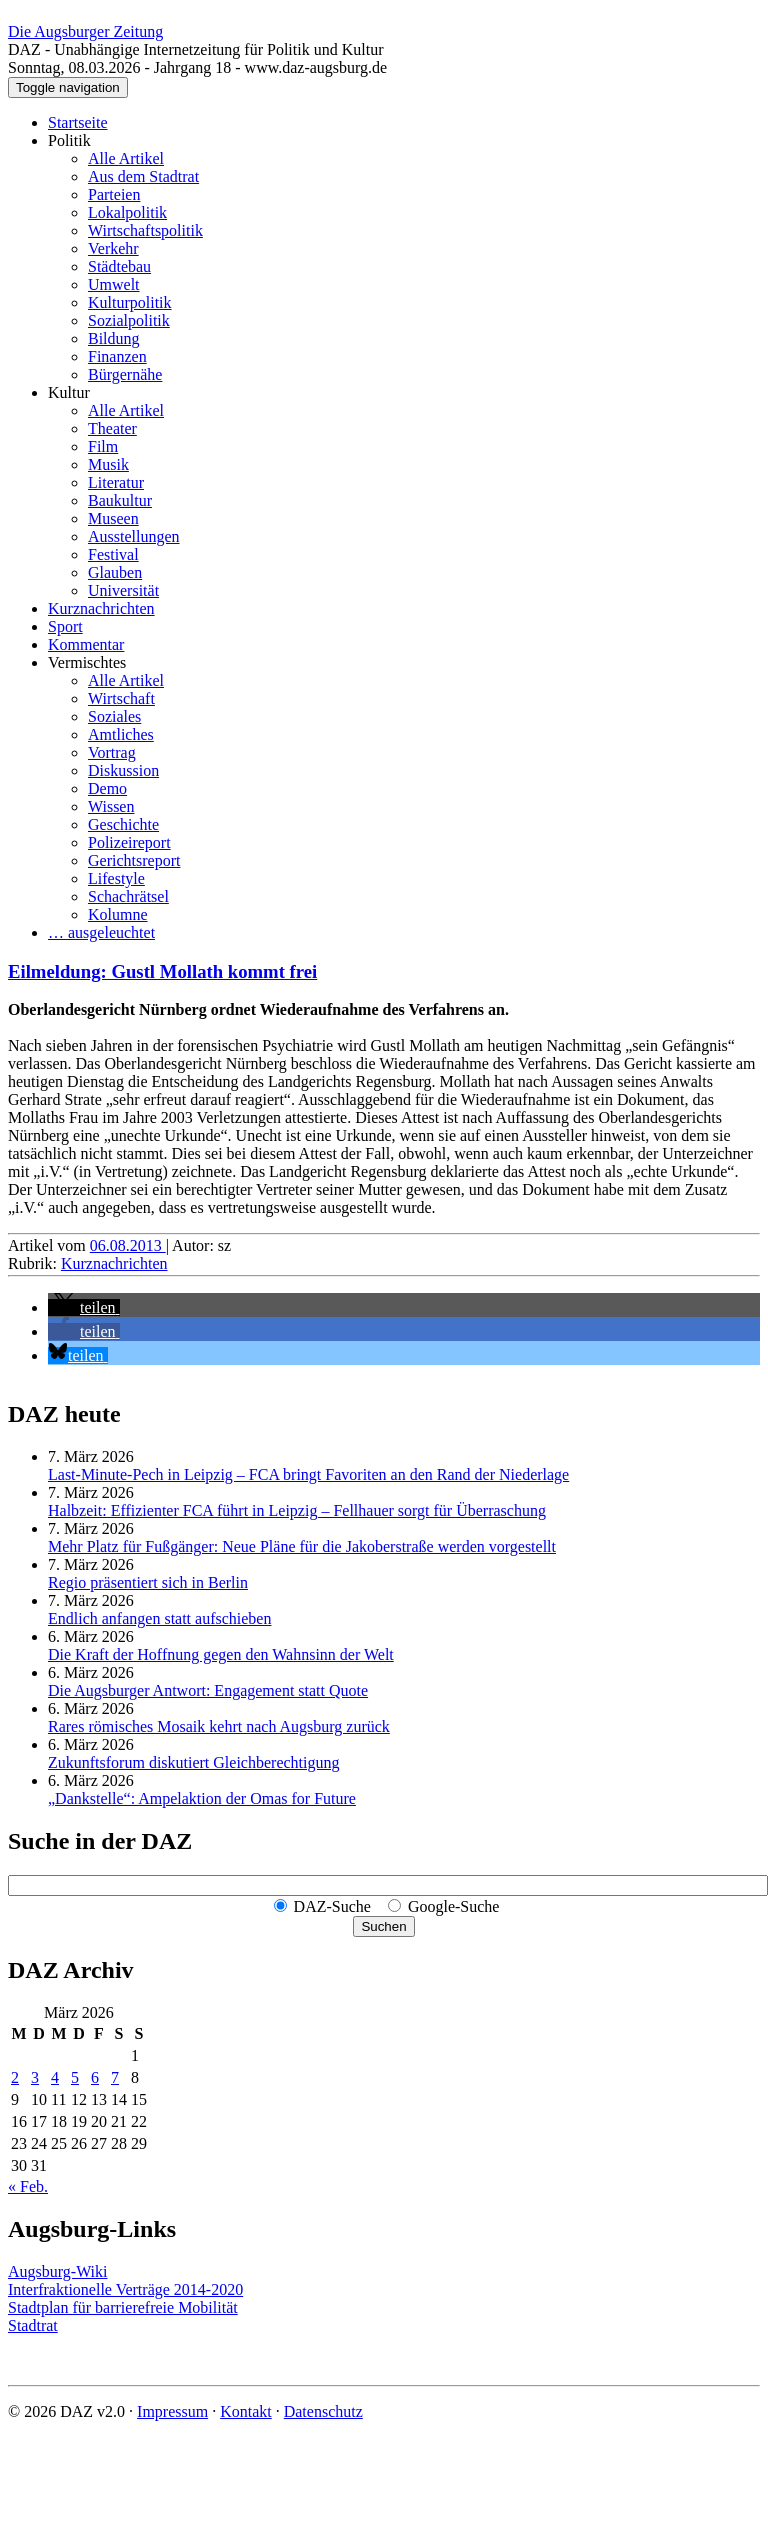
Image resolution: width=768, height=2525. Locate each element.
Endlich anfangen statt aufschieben (159, 1618)
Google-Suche (454, 1906)
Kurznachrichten (101, 608)
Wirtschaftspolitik (145, 230)
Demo (107, 788)
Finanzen (117, 356)
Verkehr (113, 248)
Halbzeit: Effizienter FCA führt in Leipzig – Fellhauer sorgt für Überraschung (297, 1510)
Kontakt (246, 2411)
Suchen (383, 1926)
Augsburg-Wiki (58, 2271)
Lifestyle (116, 878)
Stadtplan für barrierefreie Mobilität (123, 2307)
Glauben (115, 572)
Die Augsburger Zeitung (85, 31)
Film (103, 446)
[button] (84, 1307)
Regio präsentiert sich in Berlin (148, 1582)
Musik (108, 464)
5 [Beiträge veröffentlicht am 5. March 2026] (75, 2077)
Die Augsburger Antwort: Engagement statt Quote (208, 1690)
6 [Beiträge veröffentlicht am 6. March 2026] (95, 2077)
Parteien (114, 194)
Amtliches (121, 734)
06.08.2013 (128, 1245)
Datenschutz (323, 2411)
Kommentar (86, 644)
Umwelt (114, 284)
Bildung (114, 338)
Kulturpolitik (130, 302)
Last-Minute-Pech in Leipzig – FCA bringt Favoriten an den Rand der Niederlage (308, 1474)
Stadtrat (33, 2325)
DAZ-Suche (332, 1906)
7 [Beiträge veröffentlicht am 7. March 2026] (115, 2077)
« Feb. (28, 2186)
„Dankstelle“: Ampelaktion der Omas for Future (202, 1798)
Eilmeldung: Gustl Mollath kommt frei (162, 971)
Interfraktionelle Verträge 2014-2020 (125, 2289)
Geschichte (123, 824)
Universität (123, 590)
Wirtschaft (121, 698)
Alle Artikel (126, 158)
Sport (65, 626)
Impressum (172, 2411)
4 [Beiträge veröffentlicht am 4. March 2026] (55, 2077)
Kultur (69, 392)
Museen (113, 518)
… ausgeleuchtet (101, 932)
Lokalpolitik (127, 212)
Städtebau (119, 266)
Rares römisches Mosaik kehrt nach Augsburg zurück (219, 1726)
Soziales (114, 716)
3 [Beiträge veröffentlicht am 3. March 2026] (35, 2077)
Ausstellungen (134, 536)
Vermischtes (87, 662)
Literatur (116, 482)
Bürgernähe (125, 374)
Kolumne (118, 914)
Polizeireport (129, 842)
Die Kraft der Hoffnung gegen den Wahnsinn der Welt (221, 1654)
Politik (69, 140)
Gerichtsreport (134, 860)
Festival (113, 554)
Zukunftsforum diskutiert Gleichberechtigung (193, 1762)
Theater (112, 428)
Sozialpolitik (129, 320)
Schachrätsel (128, 896)
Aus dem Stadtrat (143, 176)
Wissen (111, 806)
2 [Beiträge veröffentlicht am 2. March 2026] (15, 2077)
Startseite (78, 122)
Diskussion (123, 770)
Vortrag (112, 752)
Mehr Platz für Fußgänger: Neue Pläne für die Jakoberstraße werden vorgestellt (302, 1546)
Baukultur (120, 500)
